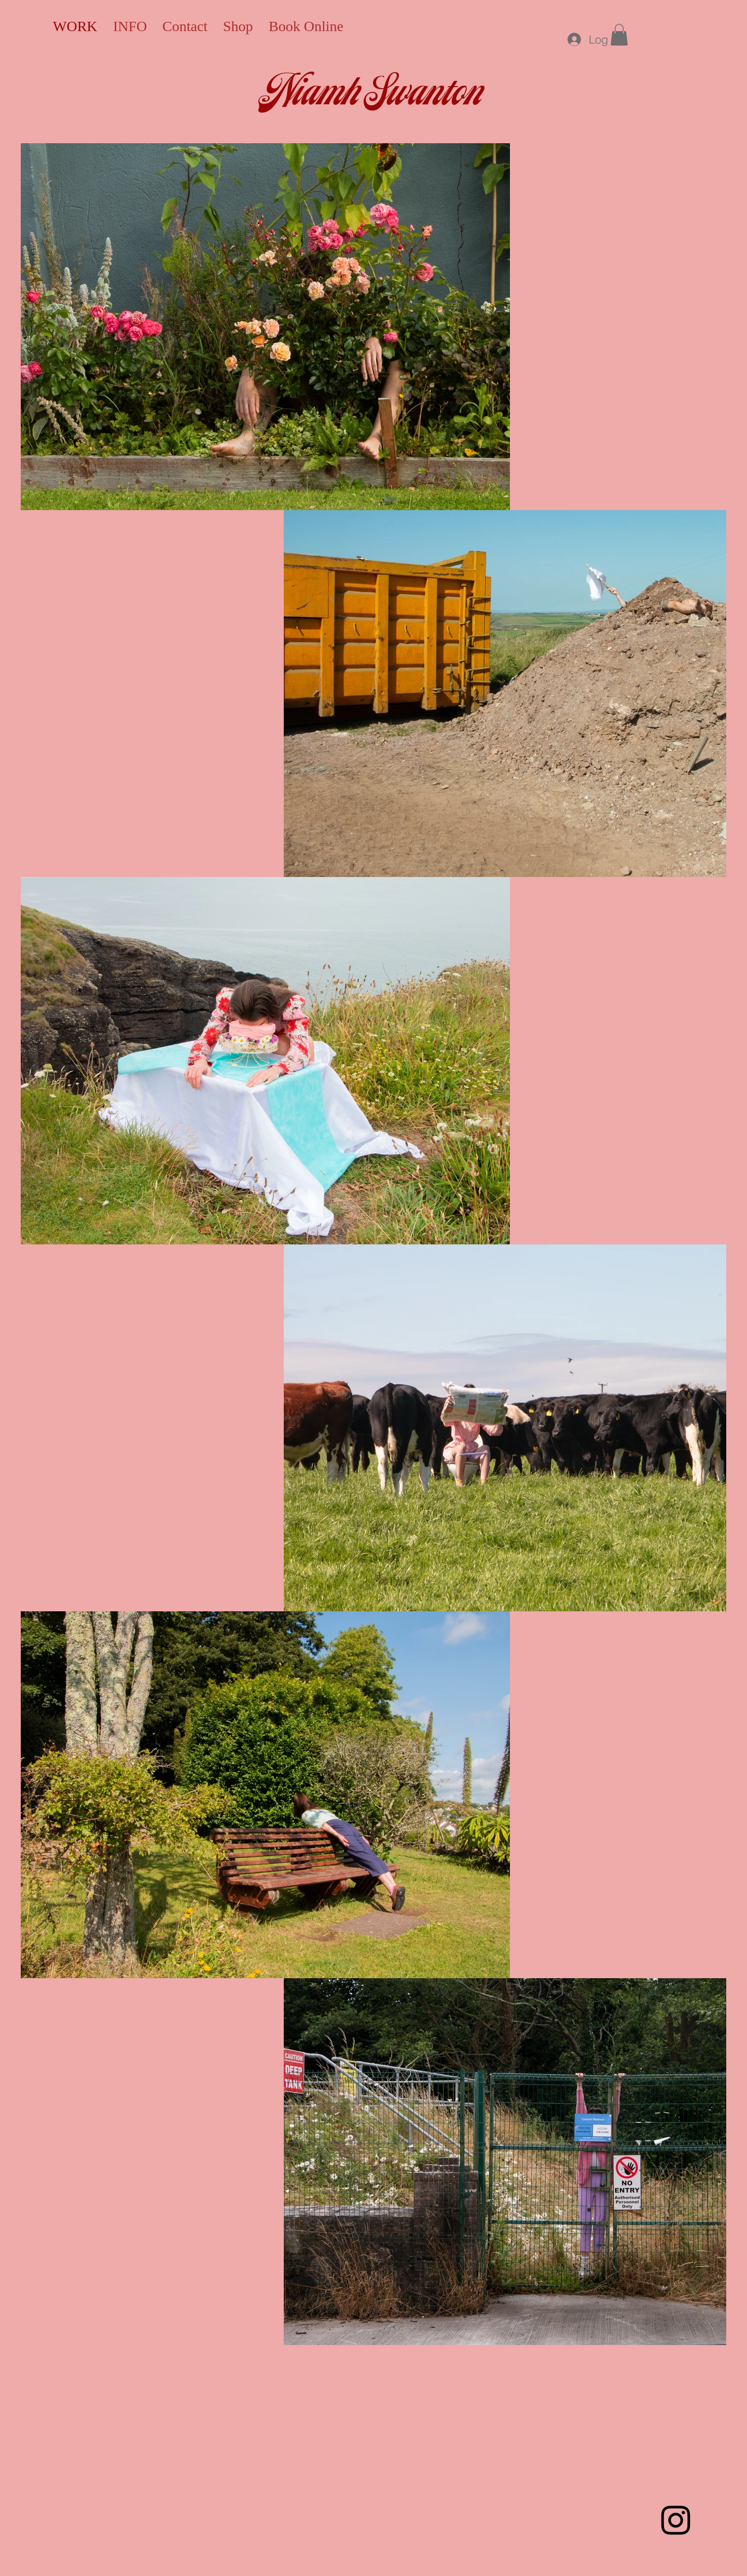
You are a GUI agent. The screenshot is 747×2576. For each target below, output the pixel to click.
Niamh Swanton (373, 93)
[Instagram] (675, 2520)
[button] (619, 35)
